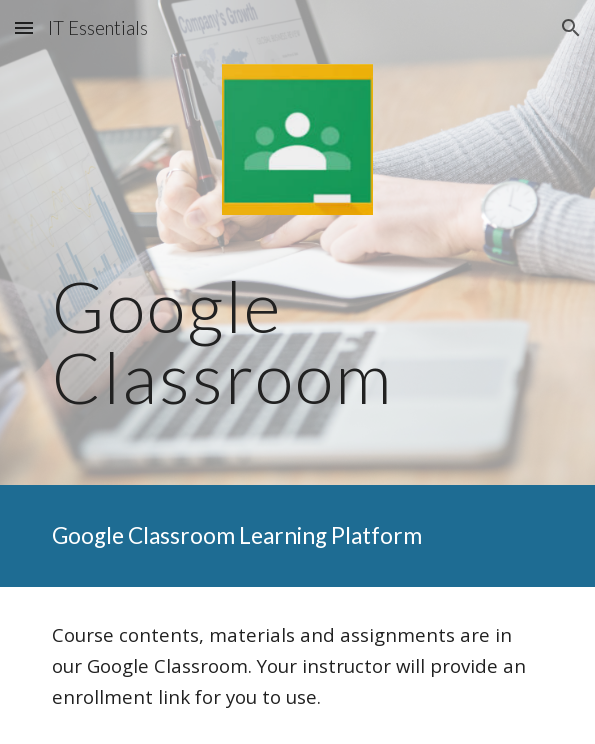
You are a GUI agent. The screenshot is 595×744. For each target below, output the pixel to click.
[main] (297, 341)
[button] (24, 27)
